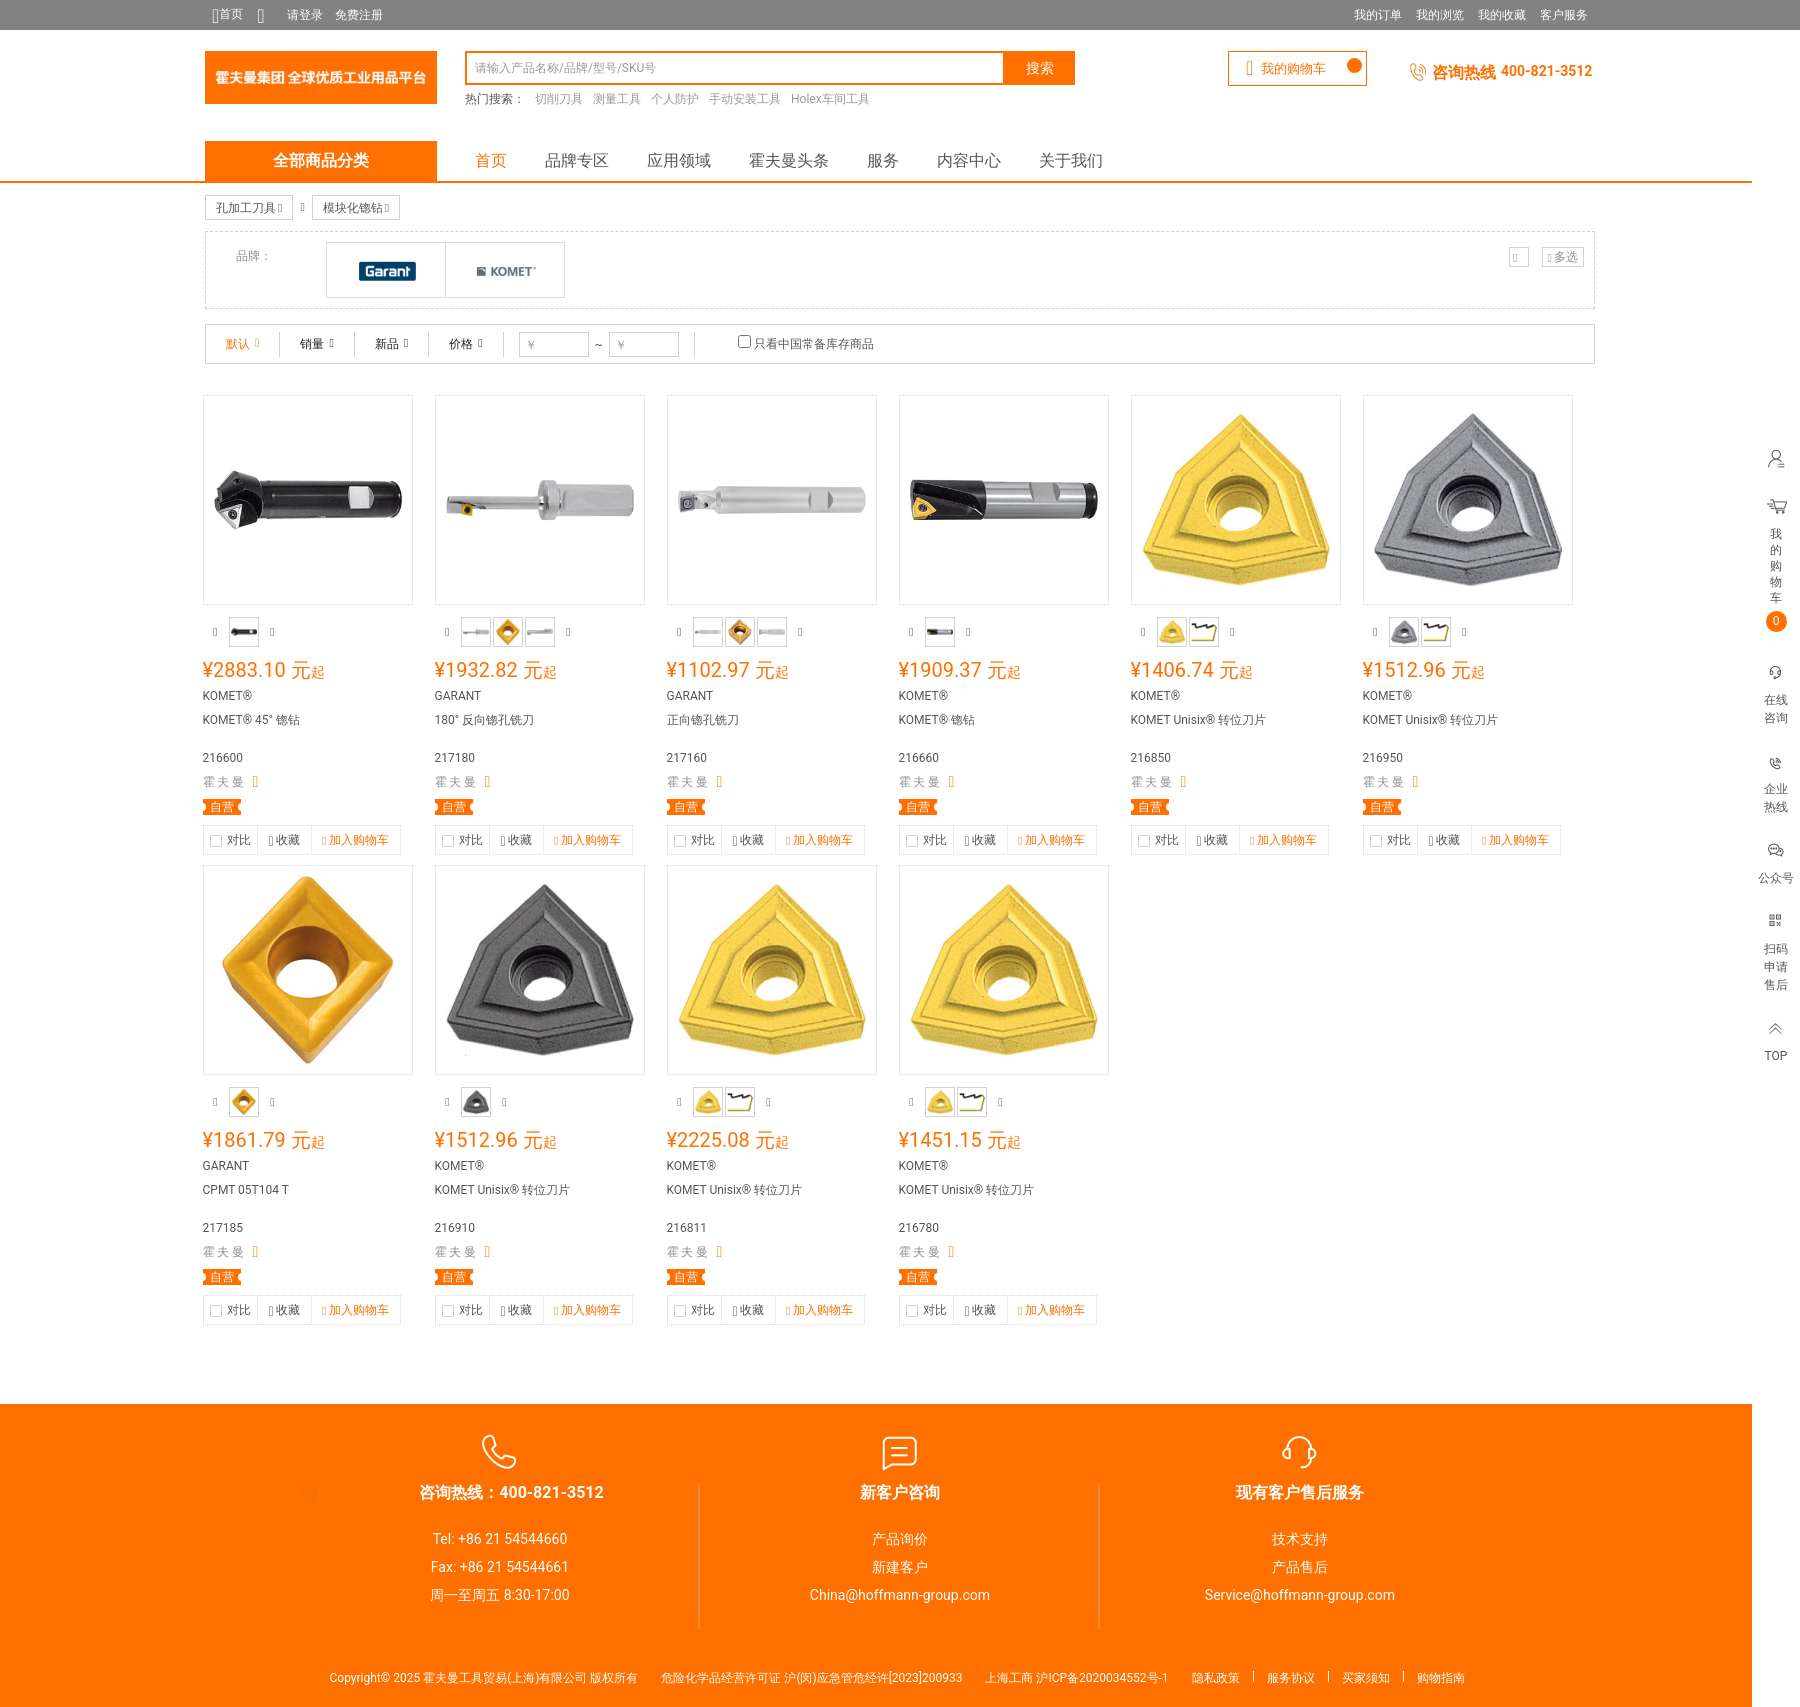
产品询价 (900, 1539)
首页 (491, 160)
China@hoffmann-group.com (900, 1595)
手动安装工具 (745, 99)
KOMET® (228, 696)
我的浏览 (1440, 15)
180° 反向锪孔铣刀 (485, 720)
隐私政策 (1216, 1678)
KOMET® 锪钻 (937, 720)
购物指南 (1441, 1678)
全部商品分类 (321, 160)
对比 (239, 840)
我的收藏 (1502, 15)
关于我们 (1071, 160)
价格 (465, 344)
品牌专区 (577, 160)
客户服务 (1564, 15)
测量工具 (617, 99)
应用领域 (679, 160)
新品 (391, 344)
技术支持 (1300, 1539)
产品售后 (1300, 1567)
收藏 (283, 842)
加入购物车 (355, 841)
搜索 (1040, 68)
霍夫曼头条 (789, 160)
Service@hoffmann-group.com (1300, 1595)
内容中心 (969, 160)
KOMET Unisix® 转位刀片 (1199, 720)
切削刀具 (559, 99)
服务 (883, 160)
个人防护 (675, 99)
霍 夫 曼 (224, 782)
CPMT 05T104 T (246, 1190)
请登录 (305, 15)
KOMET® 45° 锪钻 (252, 720)
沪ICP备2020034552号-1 (1102, 1678)
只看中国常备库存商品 (814, 344)
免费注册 (359, 15)
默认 (242, 344)
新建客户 (900, 1567)
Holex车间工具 (830, 99)
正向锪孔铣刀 (703, 720)
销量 (316, 344)
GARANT (458, 696)
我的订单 (1378, 15)
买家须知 (1366, 1678)
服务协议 (1291, 1678)
